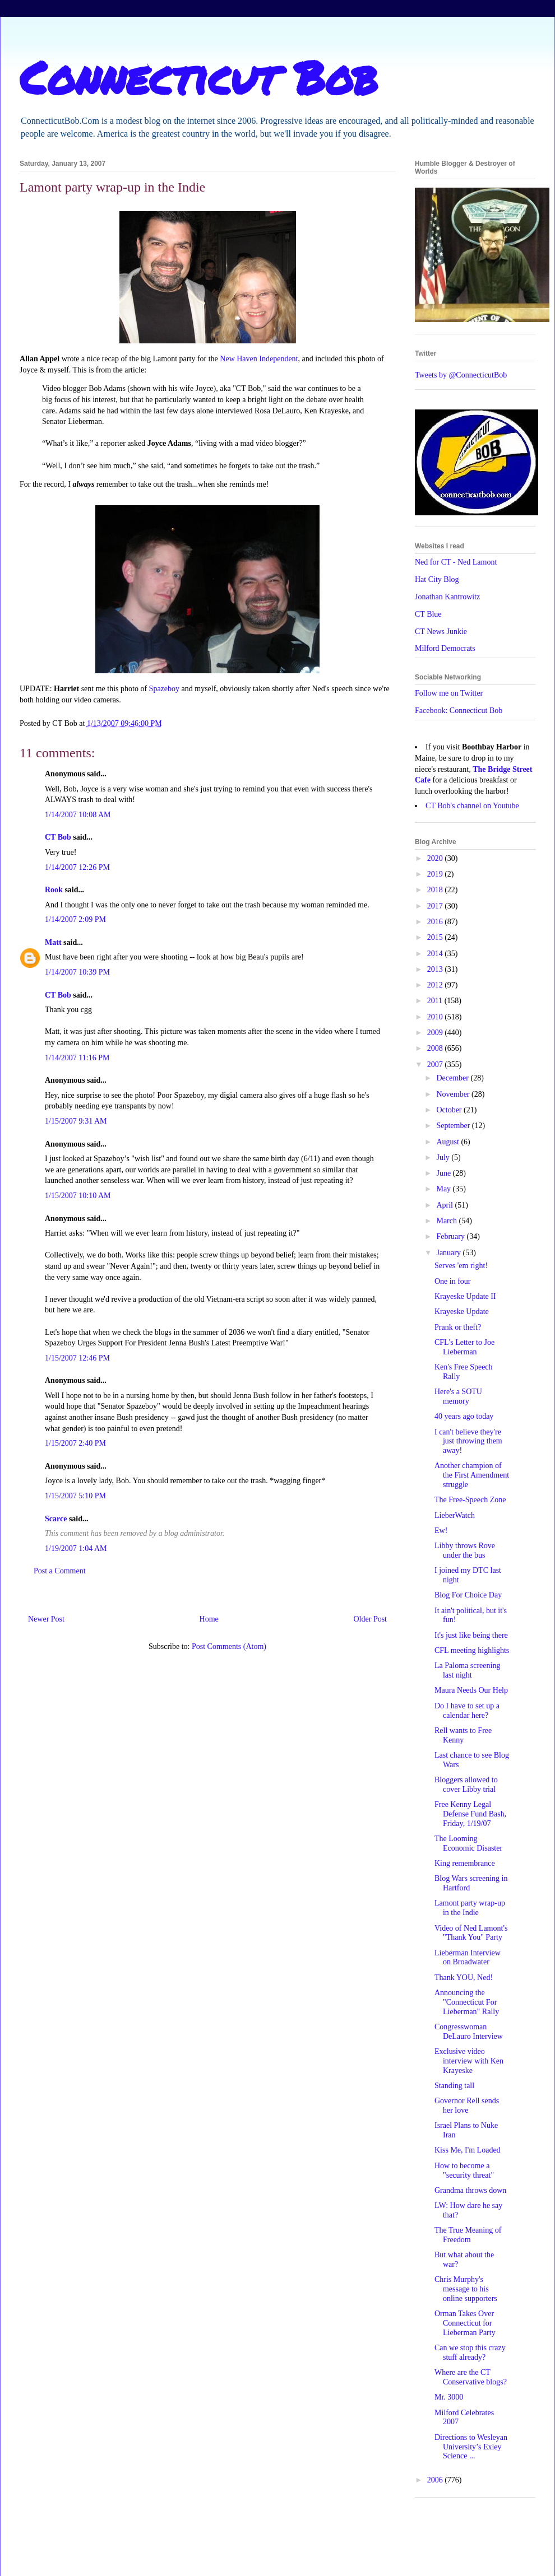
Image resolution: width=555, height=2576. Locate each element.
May (444, 1189)
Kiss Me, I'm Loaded (467, 2150)
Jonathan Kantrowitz (447, 597)
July (443, 1157)
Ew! (440, 1530)
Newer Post (46, 1619)
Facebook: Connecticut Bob (458, 710)
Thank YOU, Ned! (463, 1977)
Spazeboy (164, 688)
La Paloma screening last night (467, 1670)
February (451, 1236)
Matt (53, 942)
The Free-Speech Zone (470, 1500)
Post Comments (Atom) (229, 1646)
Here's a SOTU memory (458, 1396)
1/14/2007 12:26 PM (77, 867)
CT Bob (58, 837)
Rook (54, 890)
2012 (436, 985)
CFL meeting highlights (471, 1650)
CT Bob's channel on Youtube (472, 806)
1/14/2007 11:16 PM (77, 1058)
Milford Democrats (445, 648)
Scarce (56, 1519)
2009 (436, 1032)
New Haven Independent (259, 359)
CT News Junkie (441, 631)
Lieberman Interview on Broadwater (467, 1958)
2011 (436, 1000)
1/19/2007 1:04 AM (76, 1548)
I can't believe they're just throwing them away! (468, 1441)
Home (209, 1619)
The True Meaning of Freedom (467, 2235)
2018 (436, 890)
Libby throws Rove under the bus (464, 1550)
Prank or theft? (457, 1327)
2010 (436, 1017)
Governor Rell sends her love (466, 2105)
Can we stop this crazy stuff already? (470, 2352)
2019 (436, 874)
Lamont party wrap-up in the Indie (469, 1908)
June (444, 1173)
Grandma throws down (470, 2190)
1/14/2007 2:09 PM (75, 919)
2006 (436, 2480)
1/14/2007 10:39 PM (77, 972)
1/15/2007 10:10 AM (77, 1195)
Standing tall (454, 2085)
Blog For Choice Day (468, 1595)
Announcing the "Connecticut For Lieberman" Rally (466, 2002)
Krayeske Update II (465, 1296)
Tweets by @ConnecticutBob (461, 375)
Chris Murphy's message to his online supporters (465, 2289)
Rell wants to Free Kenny (463, 1735)
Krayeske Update (461, 1311)
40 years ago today (463, 1416)
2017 (436, 906)
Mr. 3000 (448, 2397)
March (447, 1221)
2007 (436, 1064)
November (453, 1094)
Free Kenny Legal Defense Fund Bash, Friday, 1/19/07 (470, 1814)
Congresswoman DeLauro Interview (468, 2032)
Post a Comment (60, 1571)
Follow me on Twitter (449, 693)
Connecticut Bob (199, 77)
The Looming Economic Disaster (468, 1843)
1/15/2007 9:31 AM (76, 1121)
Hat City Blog (437, 579)
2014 (436, 953)
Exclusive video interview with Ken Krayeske (468, 2061)
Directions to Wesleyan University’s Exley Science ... (470, 2447)
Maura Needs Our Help (471, 1690)
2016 (436, 921)
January (449, 1253)
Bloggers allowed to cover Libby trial (466, 1785)
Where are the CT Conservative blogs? (470, 2377)
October (450, 1110)
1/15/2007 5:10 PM (75, 1496)
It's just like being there (471, 1635)
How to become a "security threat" (464, 2170)
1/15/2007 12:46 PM (77, 1358)
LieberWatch (454, 1515)
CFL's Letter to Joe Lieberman (464, 1347)
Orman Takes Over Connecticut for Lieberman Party (465, 2323)
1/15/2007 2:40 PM (75, 1443)
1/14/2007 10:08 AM (77, 814)
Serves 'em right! (461, 1265)
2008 (436, 1048)
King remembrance (464, 1863)
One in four (452, 1281)
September (453, 1125)
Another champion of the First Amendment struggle (471, 1475)
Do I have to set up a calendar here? (466, 1711)
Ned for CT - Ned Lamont (456, 562)
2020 (436, 858)
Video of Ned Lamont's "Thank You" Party (470, 1933)
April (445, 1205)
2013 (436, 969)
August (448, 1142)
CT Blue (428, 614)
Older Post (370, 1619)
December (453, 1078)
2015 (436, 937)
